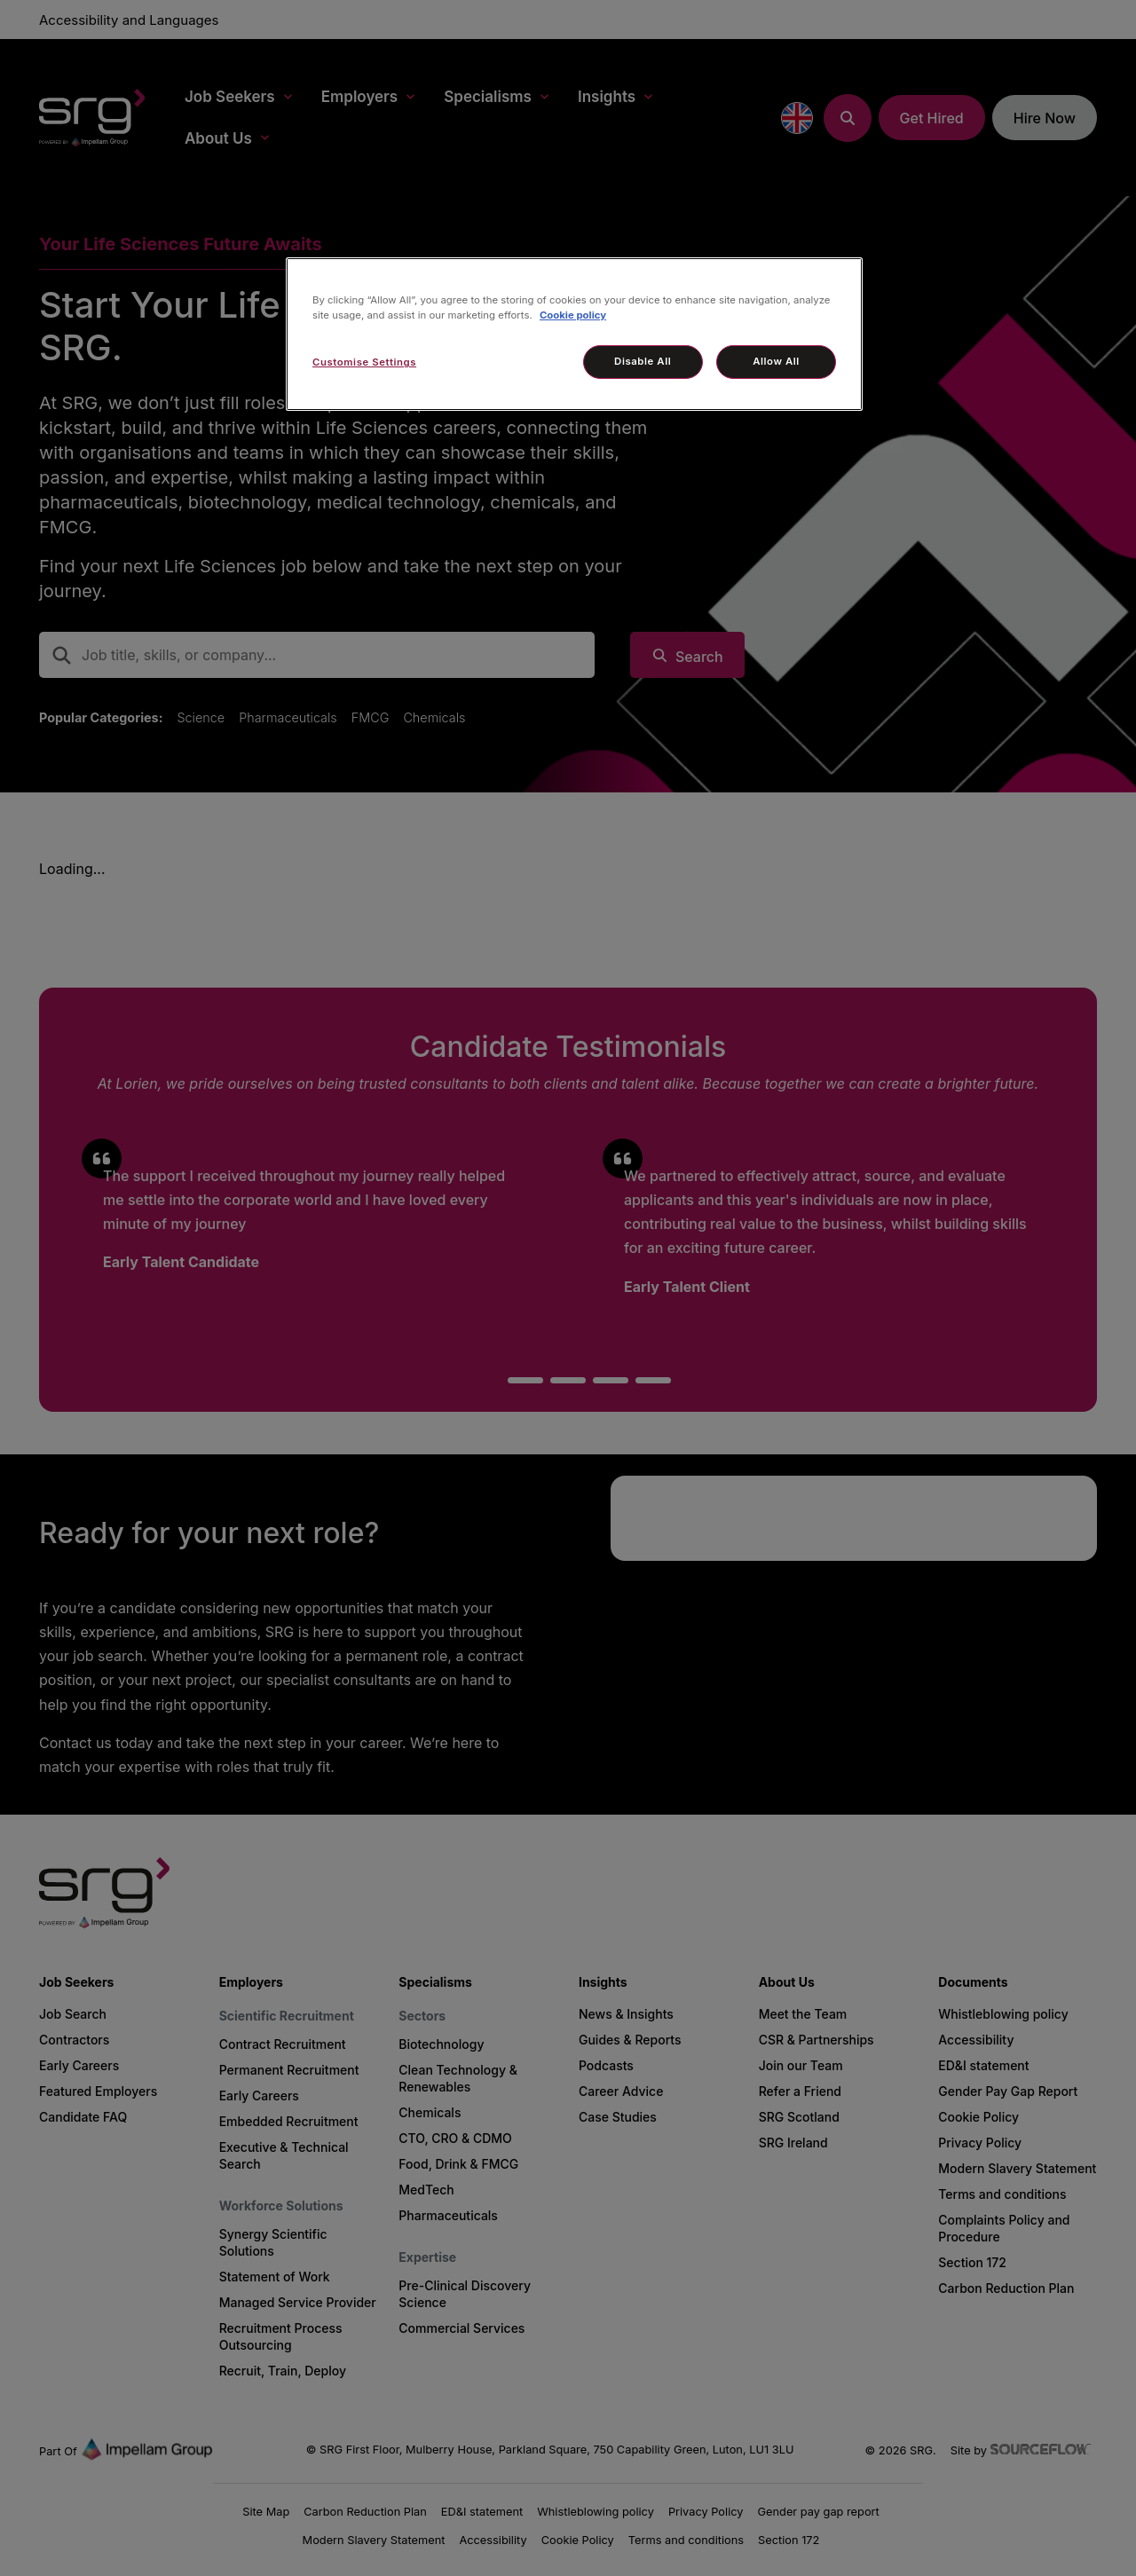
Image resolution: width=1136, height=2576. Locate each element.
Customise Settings (364, 362)
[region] (574, 334)
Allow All (776, 361)
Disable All (642, 361)
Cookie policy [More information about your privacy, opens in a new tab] (573, 315)
